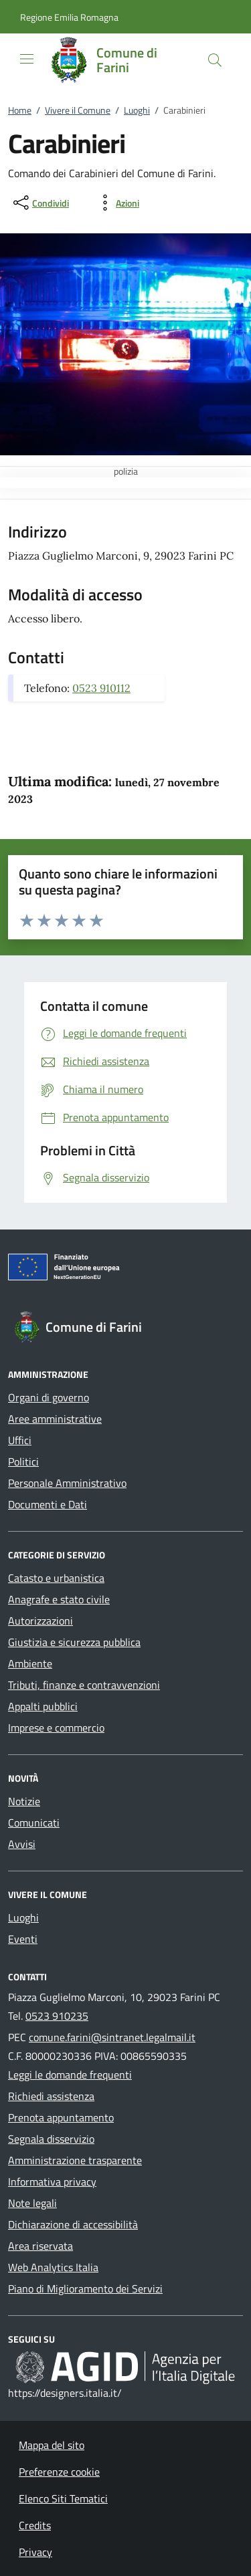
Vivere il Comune (77, 110)
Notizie (24, 1801)
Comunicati (34, 1822)
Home (19, 110)
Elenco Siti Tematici (63, 2498)
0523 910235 (56, 2016)
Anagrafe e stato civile (59, 1599)
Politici (23, 1461)
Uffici (19, 1440)
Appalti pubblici (43, 1706)
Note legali (32, 2203)
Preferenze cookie (59, 2472)
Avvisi (21, 1844)
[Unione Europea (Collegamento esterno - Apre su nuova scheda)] (125, 1269)
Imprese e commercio (56, 1728)
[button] (69, 17)
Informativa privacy (52, 2182)
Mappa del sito (51, 2445)
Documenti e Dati (47, 1504)
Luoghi (137, 110)
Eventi (22, 1939)
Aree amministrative (55, 1419)
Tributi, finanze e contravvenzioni (84, 1685)
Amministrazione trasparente (75, 2160)
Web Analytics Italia (53, 2267)
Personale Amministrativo (67, 1483)
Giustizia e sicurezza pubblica (74, 1642)
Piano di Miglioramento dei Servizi (85, 2288)
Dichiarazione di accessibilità (73, 2224)
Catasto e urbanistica (56, 1578)
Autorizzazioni (40, 1621)
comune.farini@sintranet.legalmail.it (112, 2037)
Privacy (35, 2552)
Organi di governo (48, 1397)
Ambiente (30, 1663)
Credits (35, 2525)
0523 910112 (101, 688)
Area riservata (40, 2246)
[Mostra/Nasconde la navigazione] (27, 59)
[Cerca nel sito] (215, 60)
